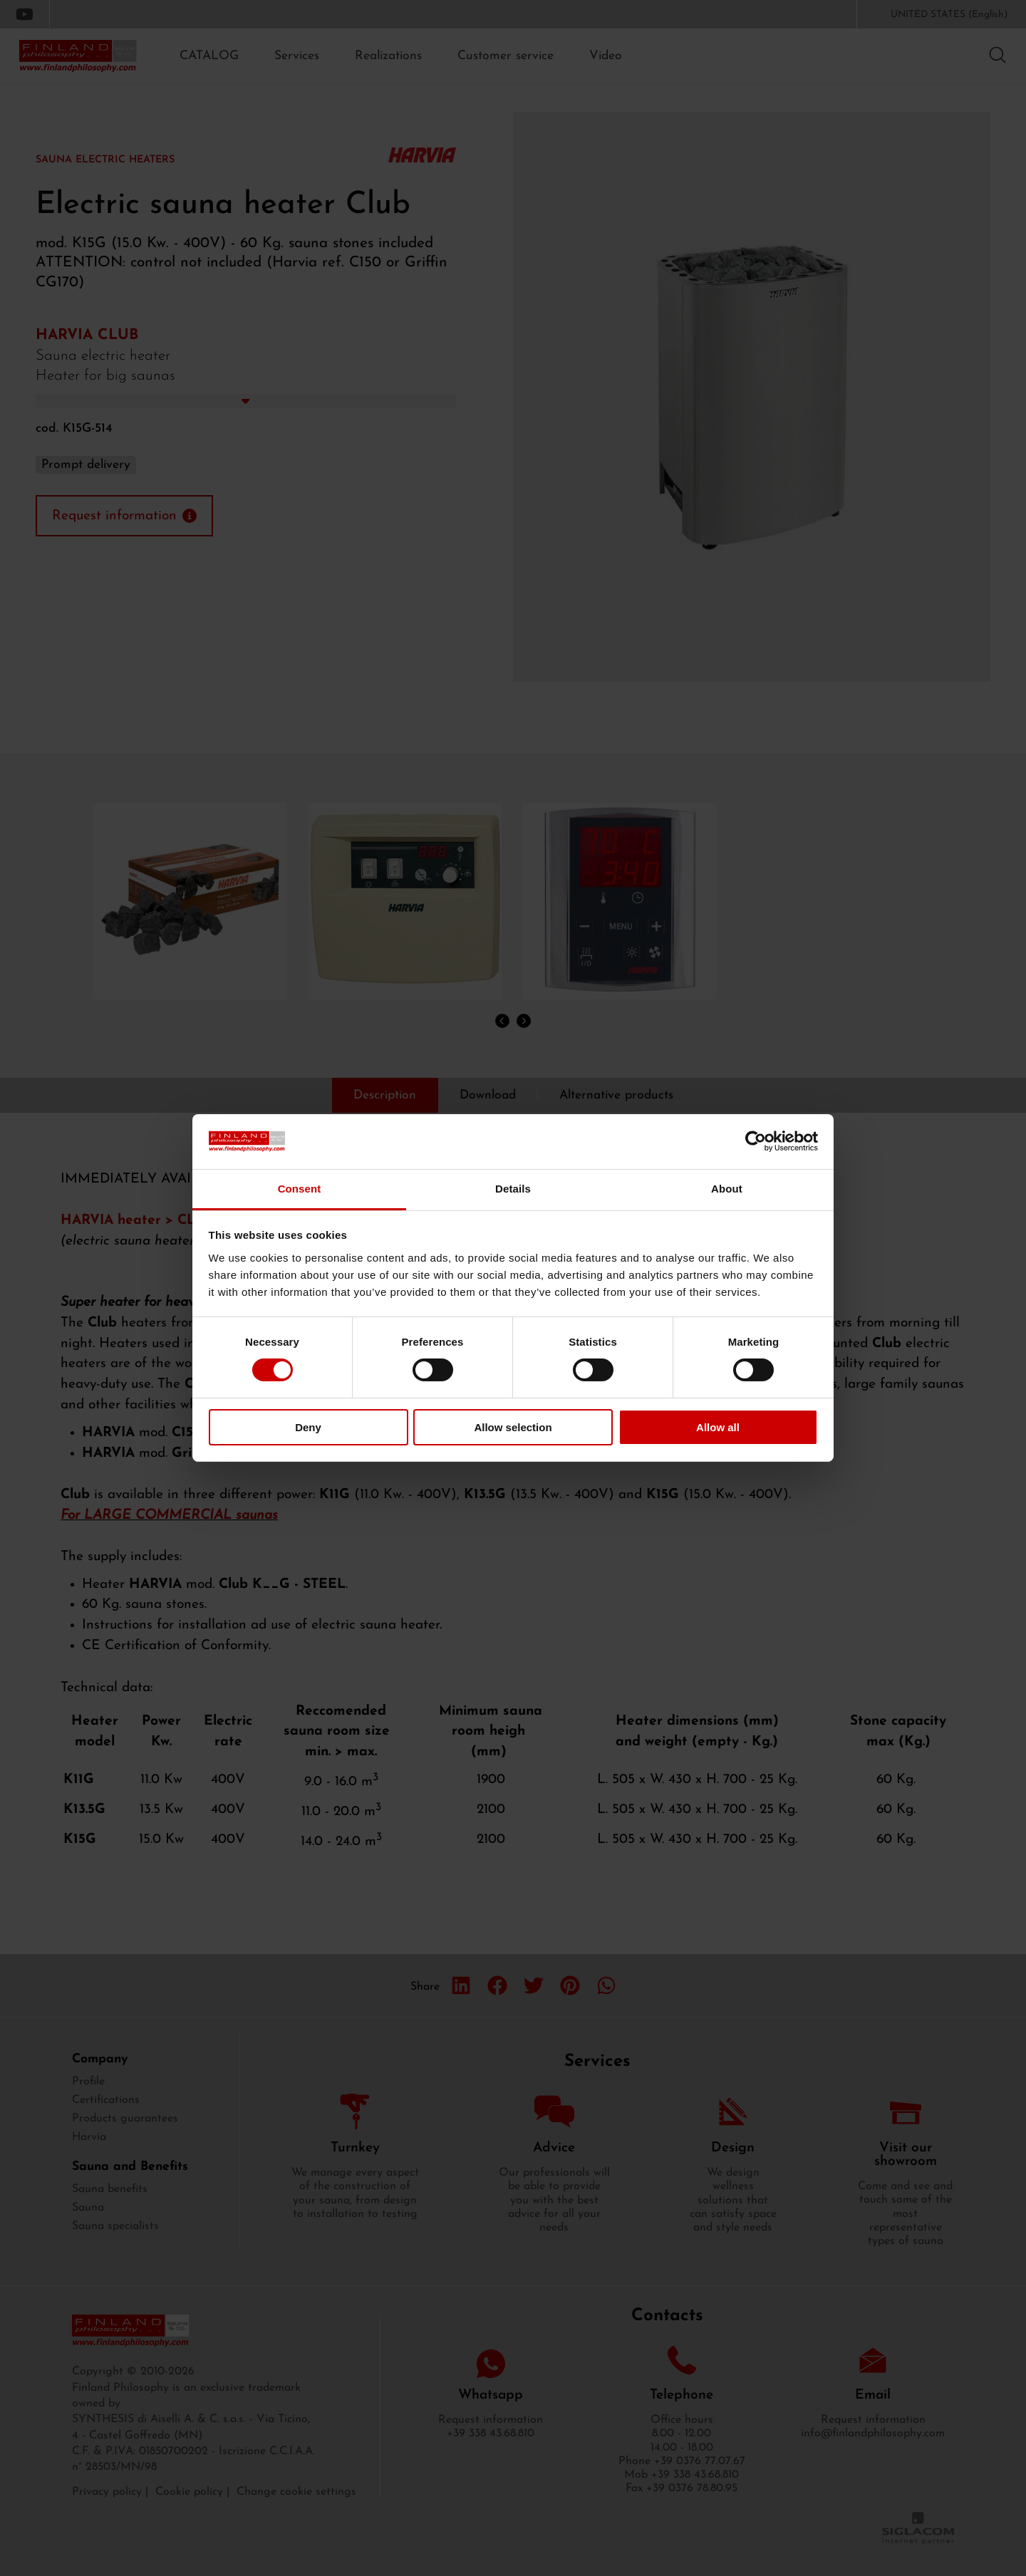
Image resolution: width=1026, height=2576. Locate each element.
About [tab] (726, 1189)
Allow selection (512, 1427)
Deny (308, 1427)
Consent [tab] (299, 1189)
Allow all (718, 1427)
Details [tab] (513, 1189)
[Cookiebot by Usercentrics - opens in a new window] (755, 1141)
